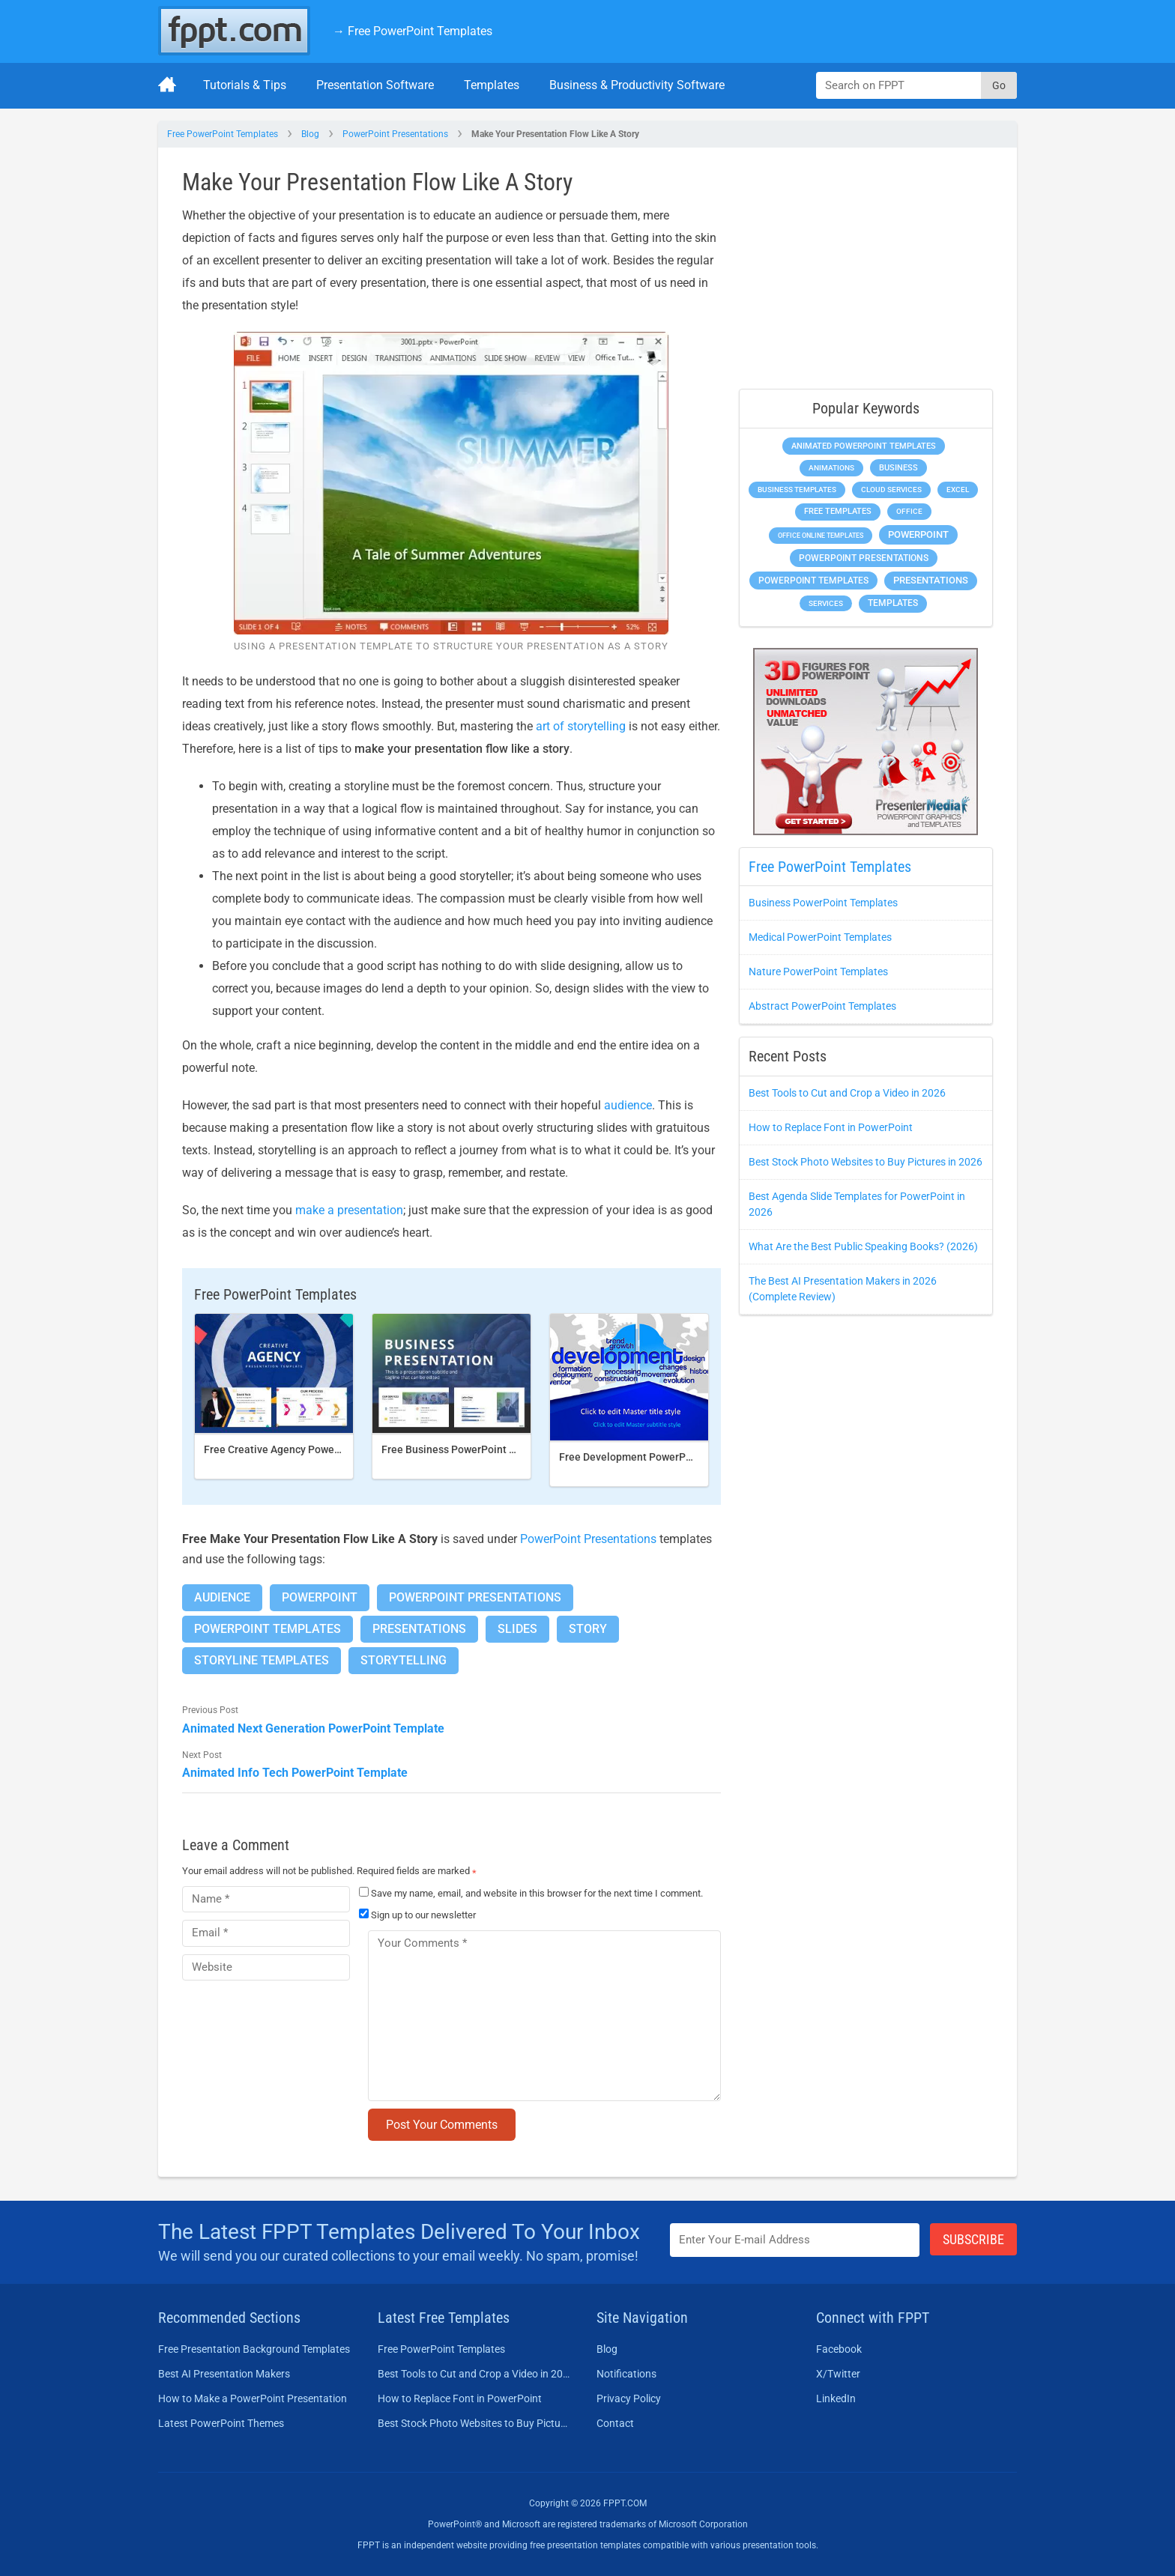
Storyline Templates (261, 1660)
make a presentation (349, 1210)
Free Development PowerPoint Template (655, 1457)
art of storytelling (581, 726)
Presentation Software (375, 85)
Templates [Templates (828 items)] (893, 603)
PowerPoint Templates (267, 1629)
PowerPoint (319, 1597)
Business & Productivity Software (637, 85)
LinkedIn (836, 2398)
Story (588, 1629)
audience (628, 1105)
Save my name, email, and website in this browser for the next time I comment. (537, 1893)
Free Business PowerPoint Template (468, 1449)
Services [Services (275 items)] (826, 603)
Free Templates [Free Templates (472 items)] (838, 511)
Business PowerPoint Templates (823, 903)
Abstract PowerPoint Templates (822, 1006)
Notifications (626, 2374)
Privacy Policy (628, 2398)
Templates (491, 85)
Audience (222, 1597)
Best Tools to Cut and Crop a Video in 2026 (847, 1093)
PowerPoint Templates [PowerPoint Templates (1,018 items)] (813, 580)
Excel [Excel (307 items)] (957, 489)
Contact (615, 2423)
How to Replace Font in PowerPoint (831, 1127)
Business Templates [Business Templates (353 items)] (797, 489)
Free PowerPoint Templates (222, 134)
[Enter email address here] (795, 2240)
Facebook (839, 2349)
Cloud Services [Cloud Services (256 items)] (891, 489)
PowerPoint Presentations (395, 134)
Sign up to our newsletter (417, 1915)
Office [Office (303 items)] (909, 511)
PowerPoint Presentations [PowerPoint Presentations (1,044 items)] (863, 558)
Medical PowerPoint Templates (820, 937)
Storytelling (403, 1660)
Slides (517, 1629)
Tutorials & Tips (244, 85)
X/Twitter (838, 2374)
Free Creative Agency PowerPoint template (306, 1449)
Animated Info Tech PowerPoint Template (295, 1773)
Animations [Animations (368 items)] (831, 468)
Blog (310, 134)
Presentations (419, 1629)
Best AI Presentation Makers (224, 2374)
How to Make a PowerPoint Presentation (252, 2398)
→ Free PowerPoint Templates (412, 31)
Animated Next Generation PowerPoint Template (313, 1728)
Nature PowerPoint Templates (818, 972)
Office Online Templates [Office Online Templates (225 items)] (820, 535)
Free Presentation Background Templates (254, 2349)
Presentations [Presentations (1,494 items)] (930, 580)
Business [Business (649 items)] (898, 467)
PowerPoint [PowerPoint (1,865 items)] (918, 534)
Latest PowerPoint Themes (221, 2423)
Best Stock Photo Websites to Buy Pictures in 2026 (865, 1162)
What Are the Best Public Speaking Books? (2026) (863, 1246)
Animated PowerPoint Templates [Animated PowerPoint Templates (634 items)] (863, 446)
